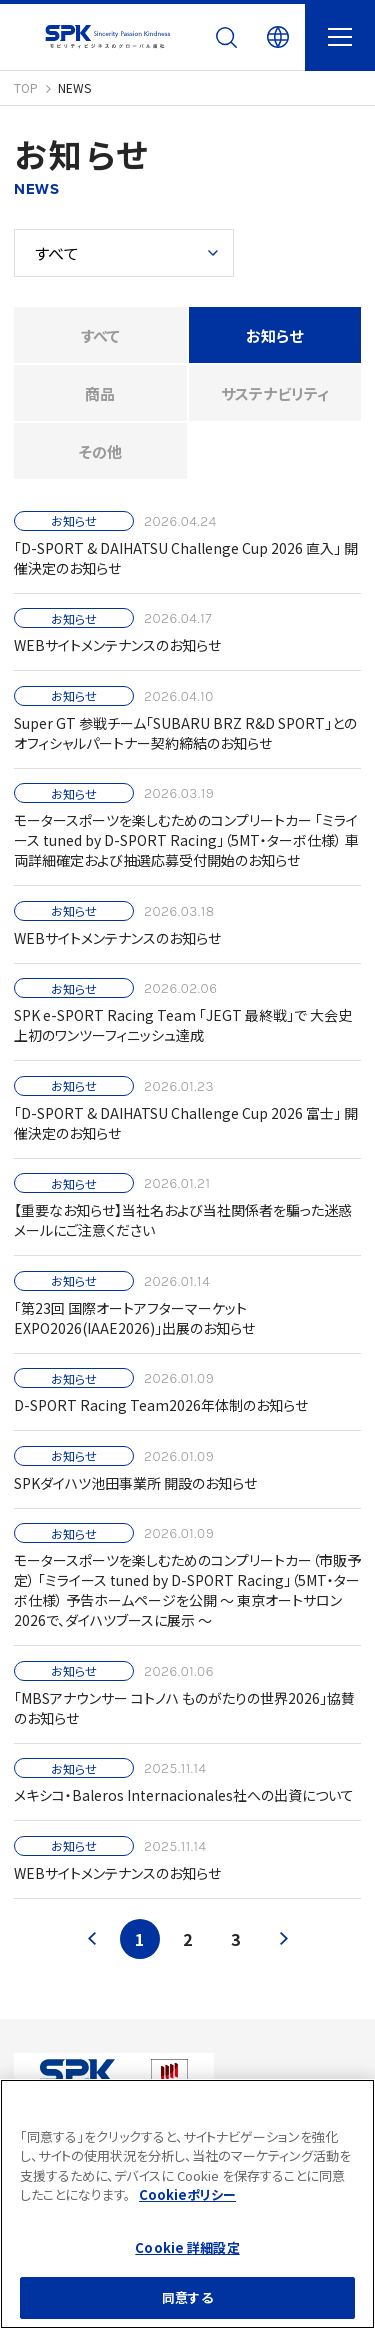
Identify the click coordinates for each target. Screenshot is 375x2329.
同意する (187, 2297)
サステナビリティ (275, 393)
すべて (100, 335)
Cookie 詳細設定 (187, 2247)
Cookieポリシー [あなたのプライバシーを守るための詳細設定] (187, 2194)
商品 (100, 393)
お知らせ (274, 335)
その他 (100, 451)
